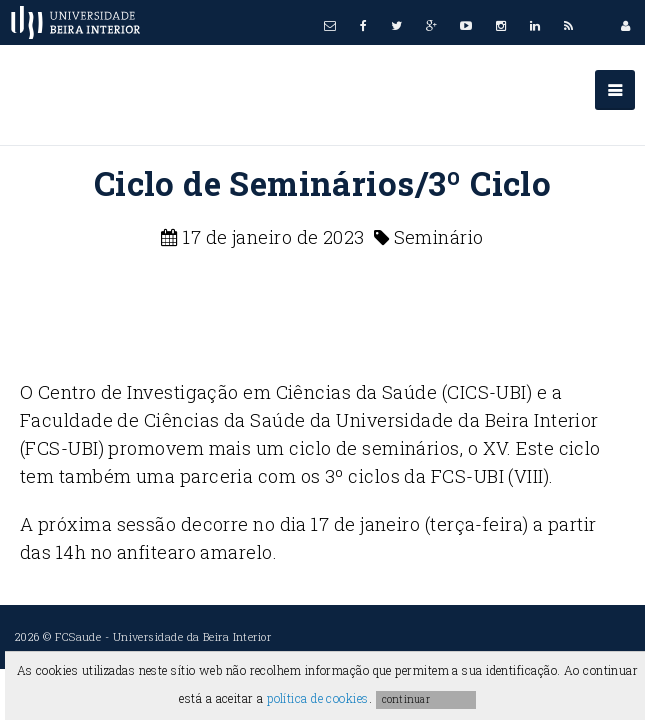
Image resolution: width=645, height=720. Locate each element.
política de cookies (318, 698)
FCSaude (78, 636)
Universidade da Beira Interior (192, 636)
